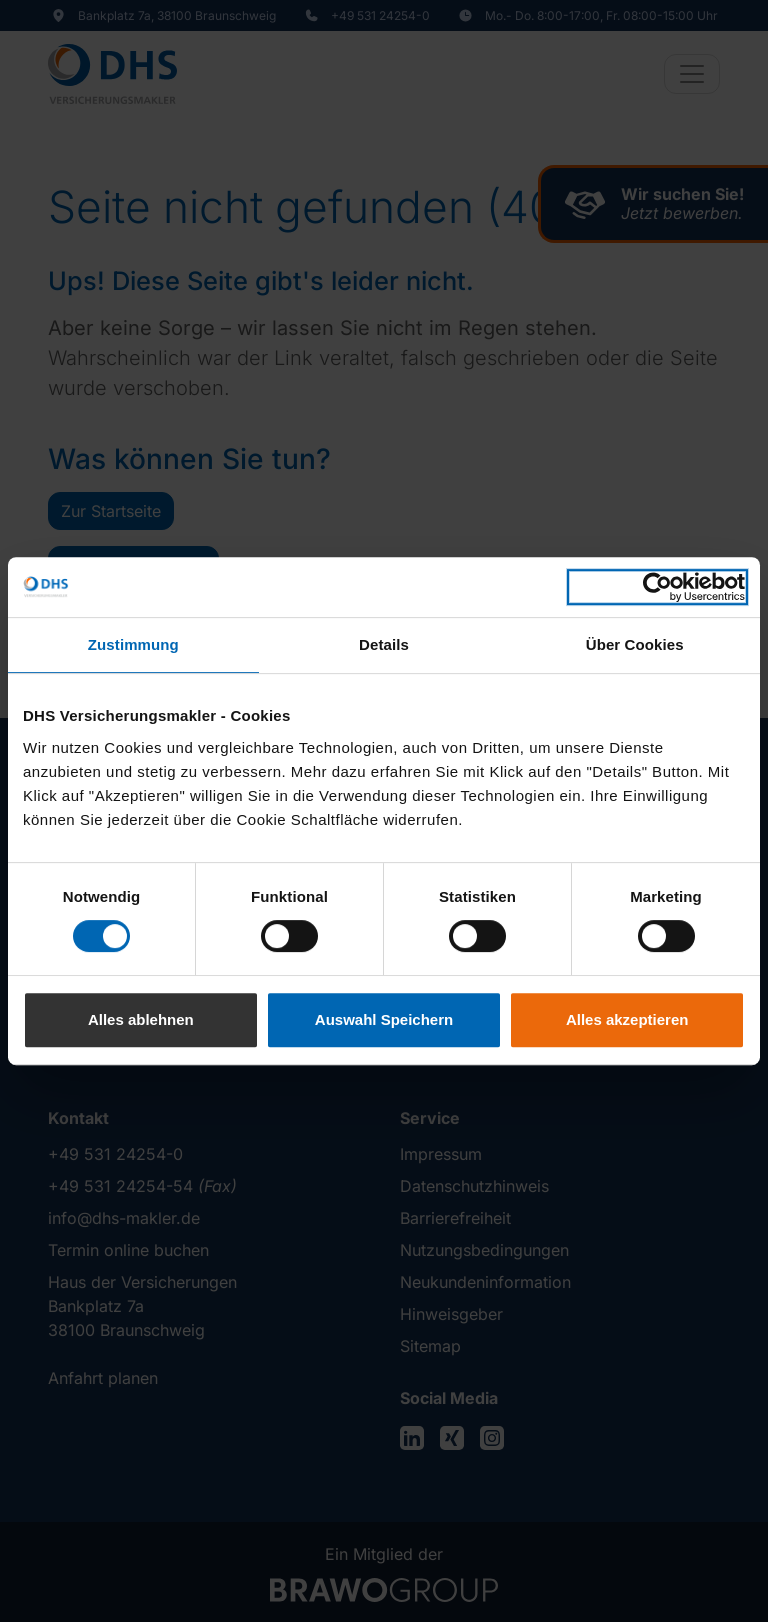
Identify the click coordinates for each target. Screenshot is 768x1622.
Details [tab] (384, 644)
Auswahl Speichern (384, 1019)
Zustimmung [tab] (133, 644)
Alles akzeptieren (627, 1019)
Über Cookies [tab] (635, 644)
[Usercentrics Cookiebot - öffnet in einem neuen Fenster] (657, 587)
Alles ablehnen (141, 1019)
